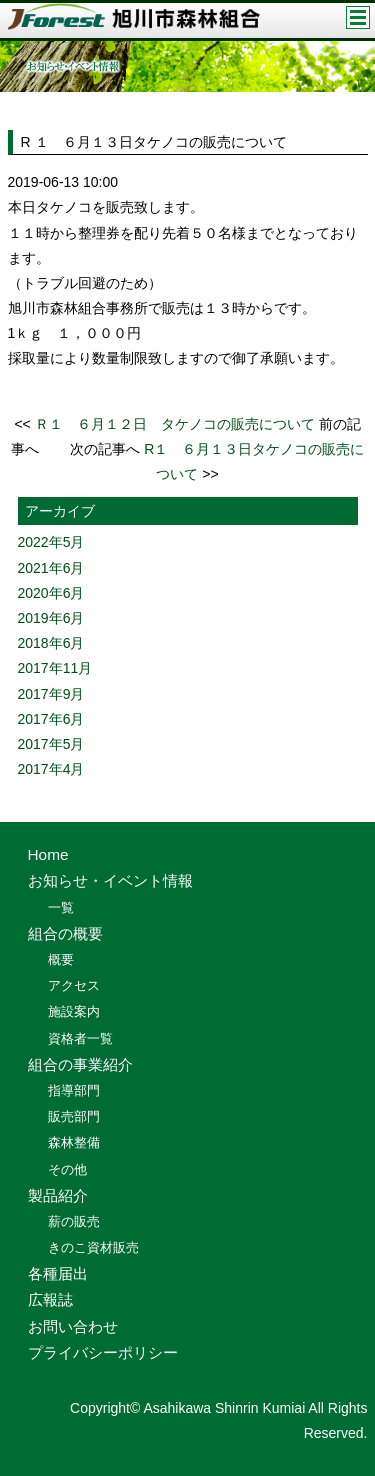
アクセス (74, 985)
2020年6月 (51, 593)
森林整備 (74, 1142)
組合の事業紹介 (80, 1064)
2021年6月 (51, 568)
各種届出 (58, 1273)
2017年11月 (55, 668)
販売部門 (74, 1116)
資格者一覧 (80, 1038)
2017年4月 (51, 769)
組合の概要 (65, 933)
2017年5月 (51, 744)
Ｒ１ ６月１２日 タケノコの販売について (175, 424)
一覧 (61, 907)
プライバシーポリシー (103, 1352)
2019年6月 (51, 618)
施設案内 (74, 1011)
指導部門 (74, 1090)
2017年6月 (51, 719)
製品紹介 (58, 1195)
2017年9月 (51, 694)
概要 (61, 959)
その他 (67, 1169)
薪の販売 (74, 1221)
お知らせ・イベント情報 (110, 880)
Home (48, 854)
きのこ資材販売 (93, 1247)
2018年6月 (51, 643)
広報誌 (50, 1299)
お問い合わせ (73, 1326)
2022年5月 (51, 542)
